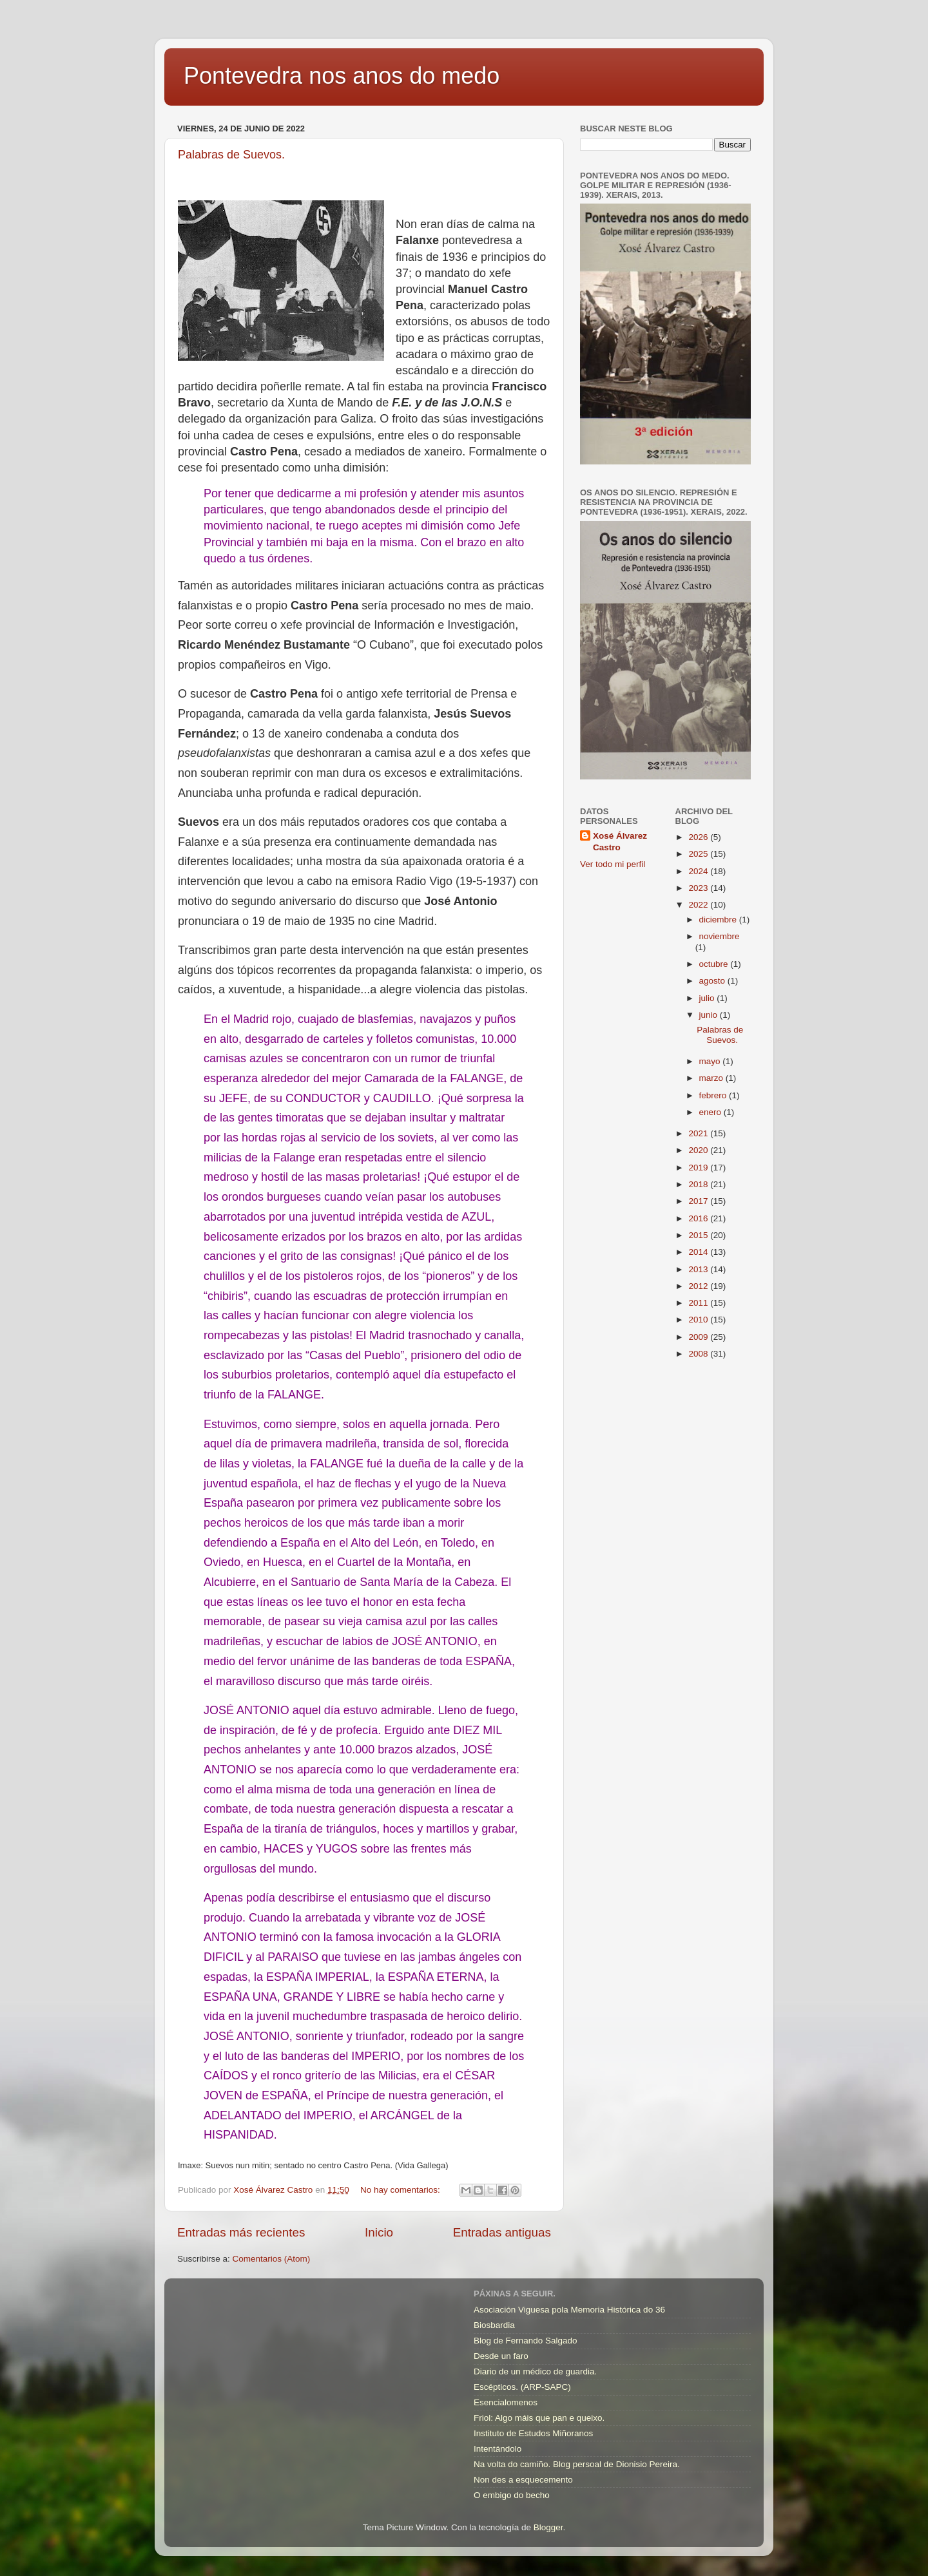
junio (709, 1015)
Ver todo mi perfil (612, 864)
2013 (699, 1269)
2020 (699, 1150)
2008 (699, 1354)
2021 (699, 1133)
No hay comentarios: (401, 2190)
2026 (699, 837)
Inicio (379, 2232)
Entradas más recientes (241, 2232)
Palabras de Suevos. (231, 154)
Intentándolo (497, 2449)
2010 (699, 1319)
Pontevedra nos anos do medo (341, 75)
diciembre (719, 919)
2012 (699, 1286)
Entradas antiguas (502, 2232)
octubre (715, 964)
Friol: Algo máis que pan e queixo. (539, 2418)
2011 (699, 1303)
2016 (699, 1218)
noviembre (719, 936)
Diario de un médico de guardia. (535, 2371)
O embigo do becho (512, 2495)
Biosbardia (494, 2325)
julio (708, 998)
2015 (699, 1235)
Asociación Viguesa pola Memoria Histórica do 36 (569, 2309)
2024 (699, 871)
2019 (699, 1167)
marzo (712, 1078)
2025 (699, 854)
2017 (699, 1201)
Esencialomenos (505, 2402)
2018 (699, 1184)
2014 (699, 1252)
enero (711, 1112)
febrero (714, 1095)
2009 (699, 1337)
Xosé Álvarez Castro (620, 842)
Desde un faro (501, 2356)
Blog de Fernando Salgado (525, 2340)
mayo (711, 1061)
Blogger (548, 2527)
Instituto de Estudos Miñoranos (533, 2433)
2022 (699, 905)
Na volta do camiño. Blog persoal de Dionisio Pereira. (577, 2464)
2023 (699, 888)
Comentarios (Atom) (272, 2259)
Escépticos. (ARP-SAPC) (522, 2387)
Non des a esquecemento (523, 2480)
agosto (713, 981)
